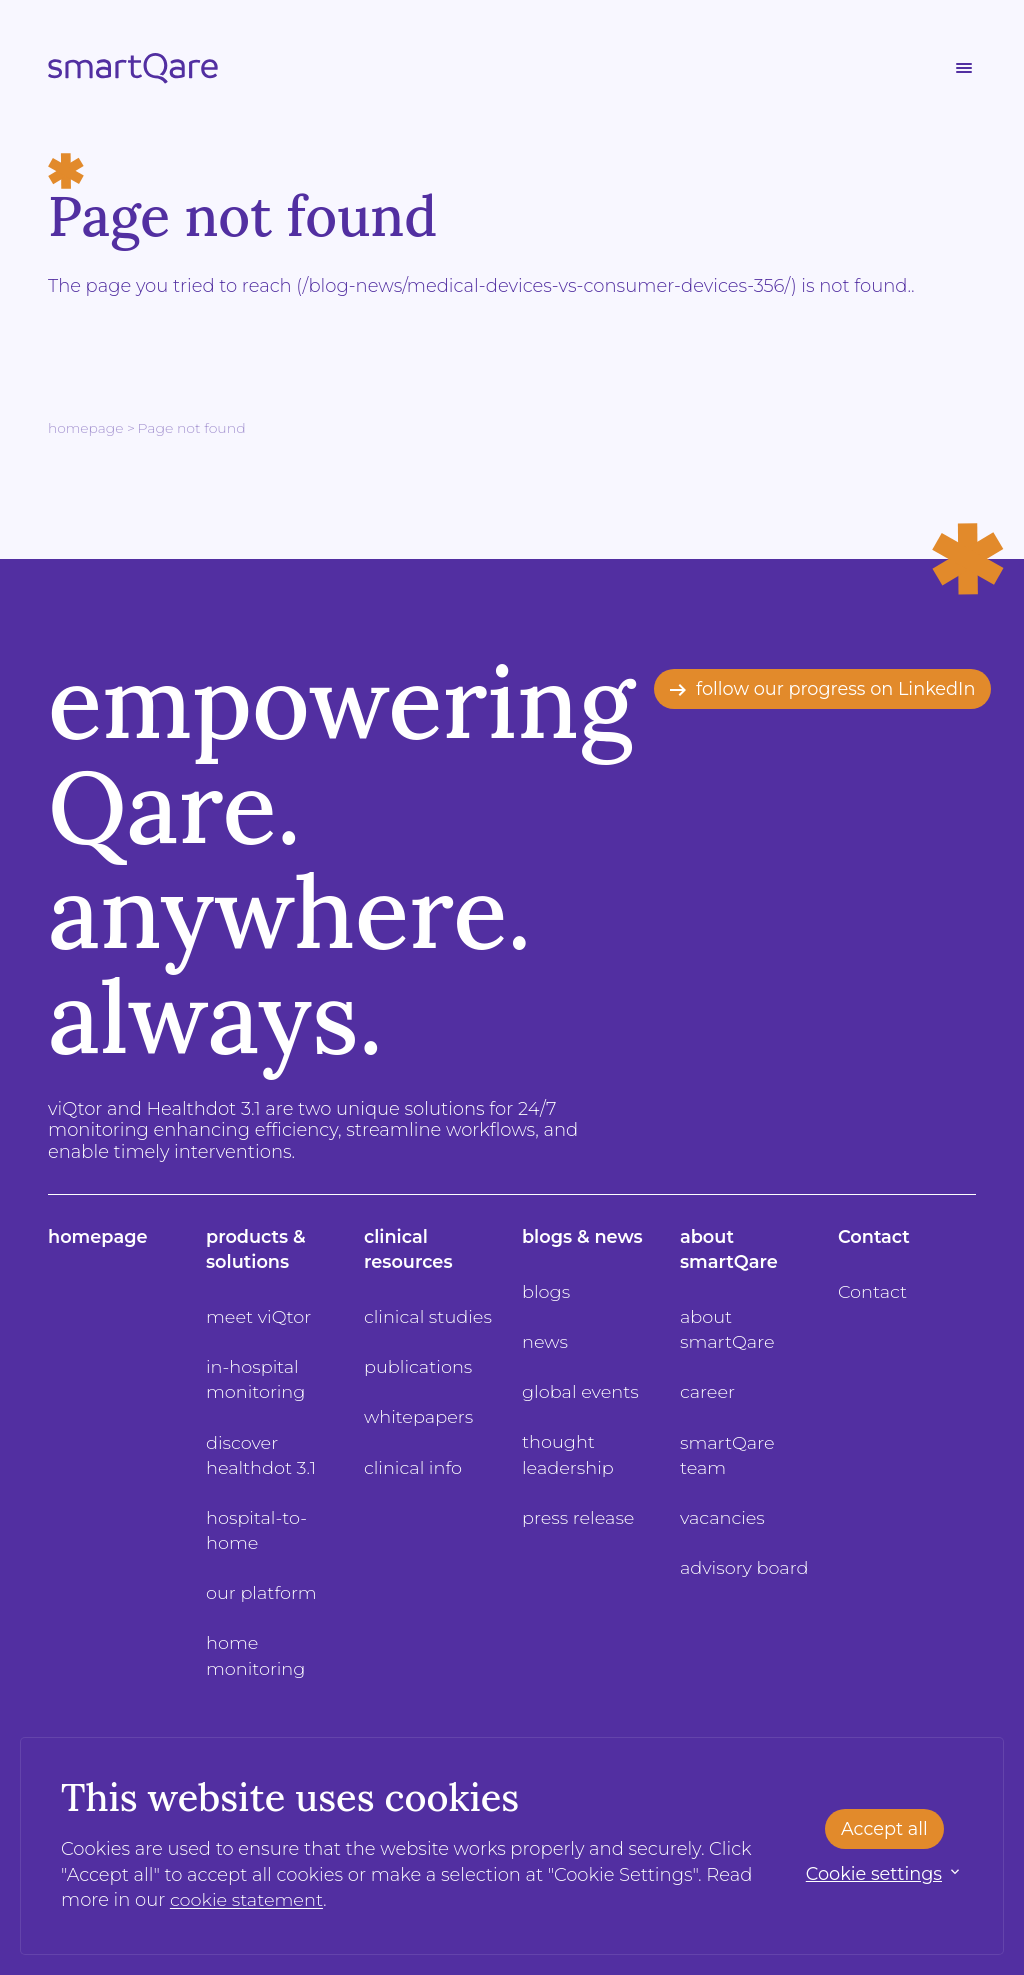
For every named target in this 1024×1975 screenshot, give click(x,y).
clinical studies (429, 1317)
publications (419, 1367)
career (708, 1392)
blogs (546, 1292)
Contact (874, 1237)
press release (579, 1518)
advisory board (745, 1568)
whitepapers (419, 1417)
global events (581, 1392)
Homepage (86, 428)
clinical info (414, 1468)
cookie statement (248, 1900)
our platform (262, 1593)
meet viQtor (259, 1317)
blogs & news (583, 1237)
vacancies (723, 1518)
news (545, 1342)
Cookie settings (873, 1873)
